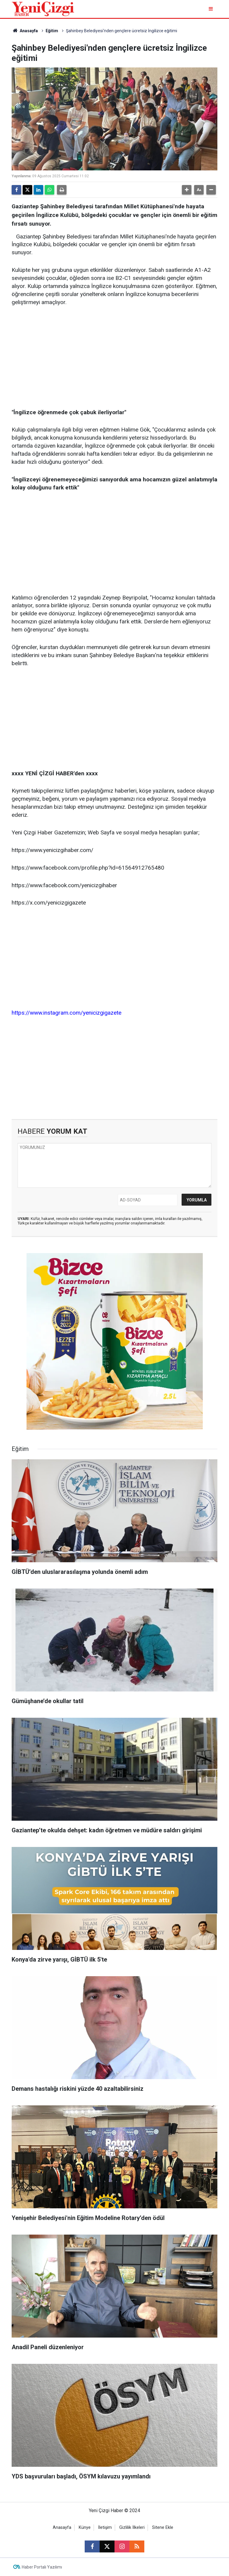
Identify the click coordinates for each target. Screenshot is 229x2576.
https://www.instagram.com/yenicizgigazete (66, 1012)
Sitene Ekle (162, 2527)
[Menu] (211, 9)
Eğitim (52, 30)
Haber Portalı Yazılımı (42, 2567)
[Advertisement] (114, 358)
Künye (85, 2527)
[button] (186, 190)
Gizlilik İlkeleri (132, 2527)
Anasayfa (25, 30)
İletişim (105, 2527)
